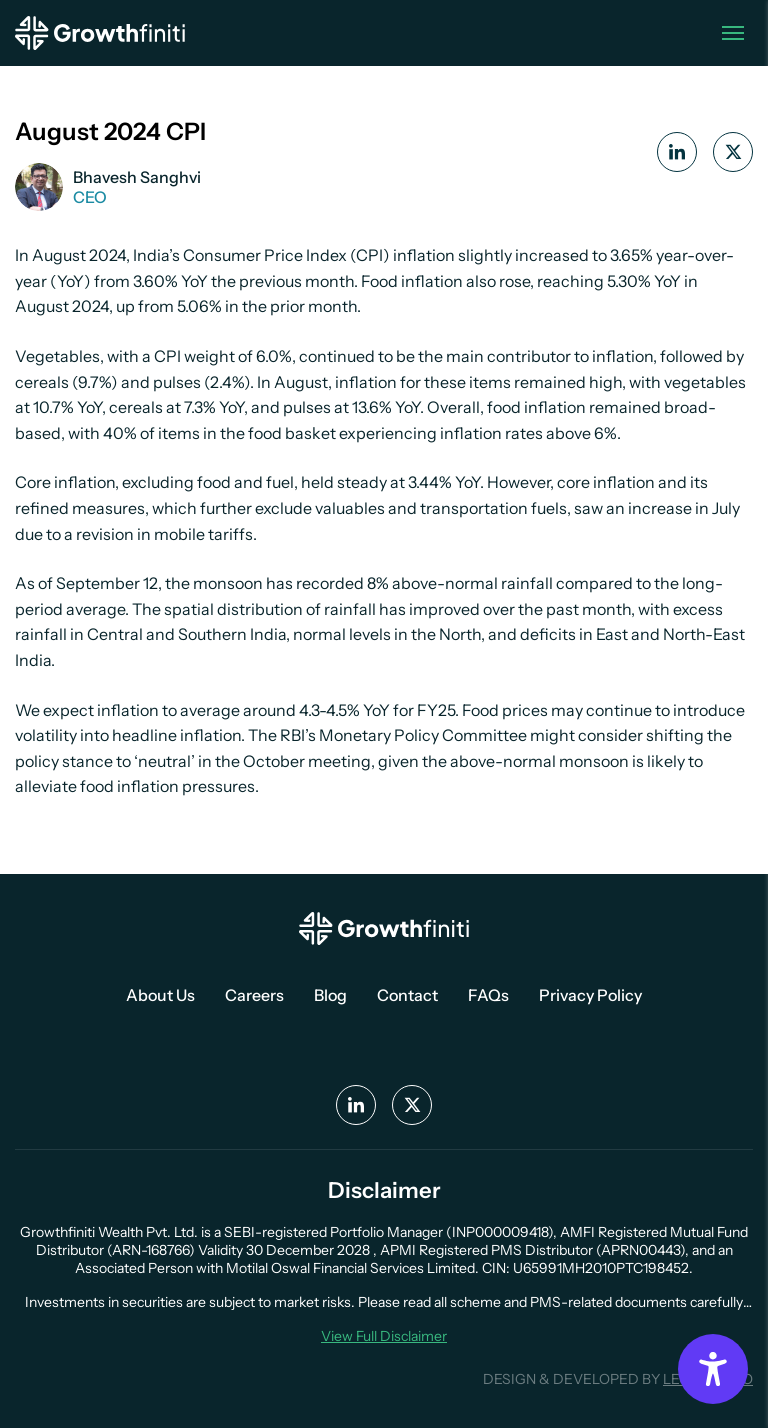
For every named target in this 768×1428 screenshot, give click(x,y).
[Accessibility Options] (713, 1369)
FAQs (488, 995)
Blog (330, 995)
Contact (407, 995)
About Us (160, 995)
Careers (254, 995)
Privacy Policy (590, 995)
